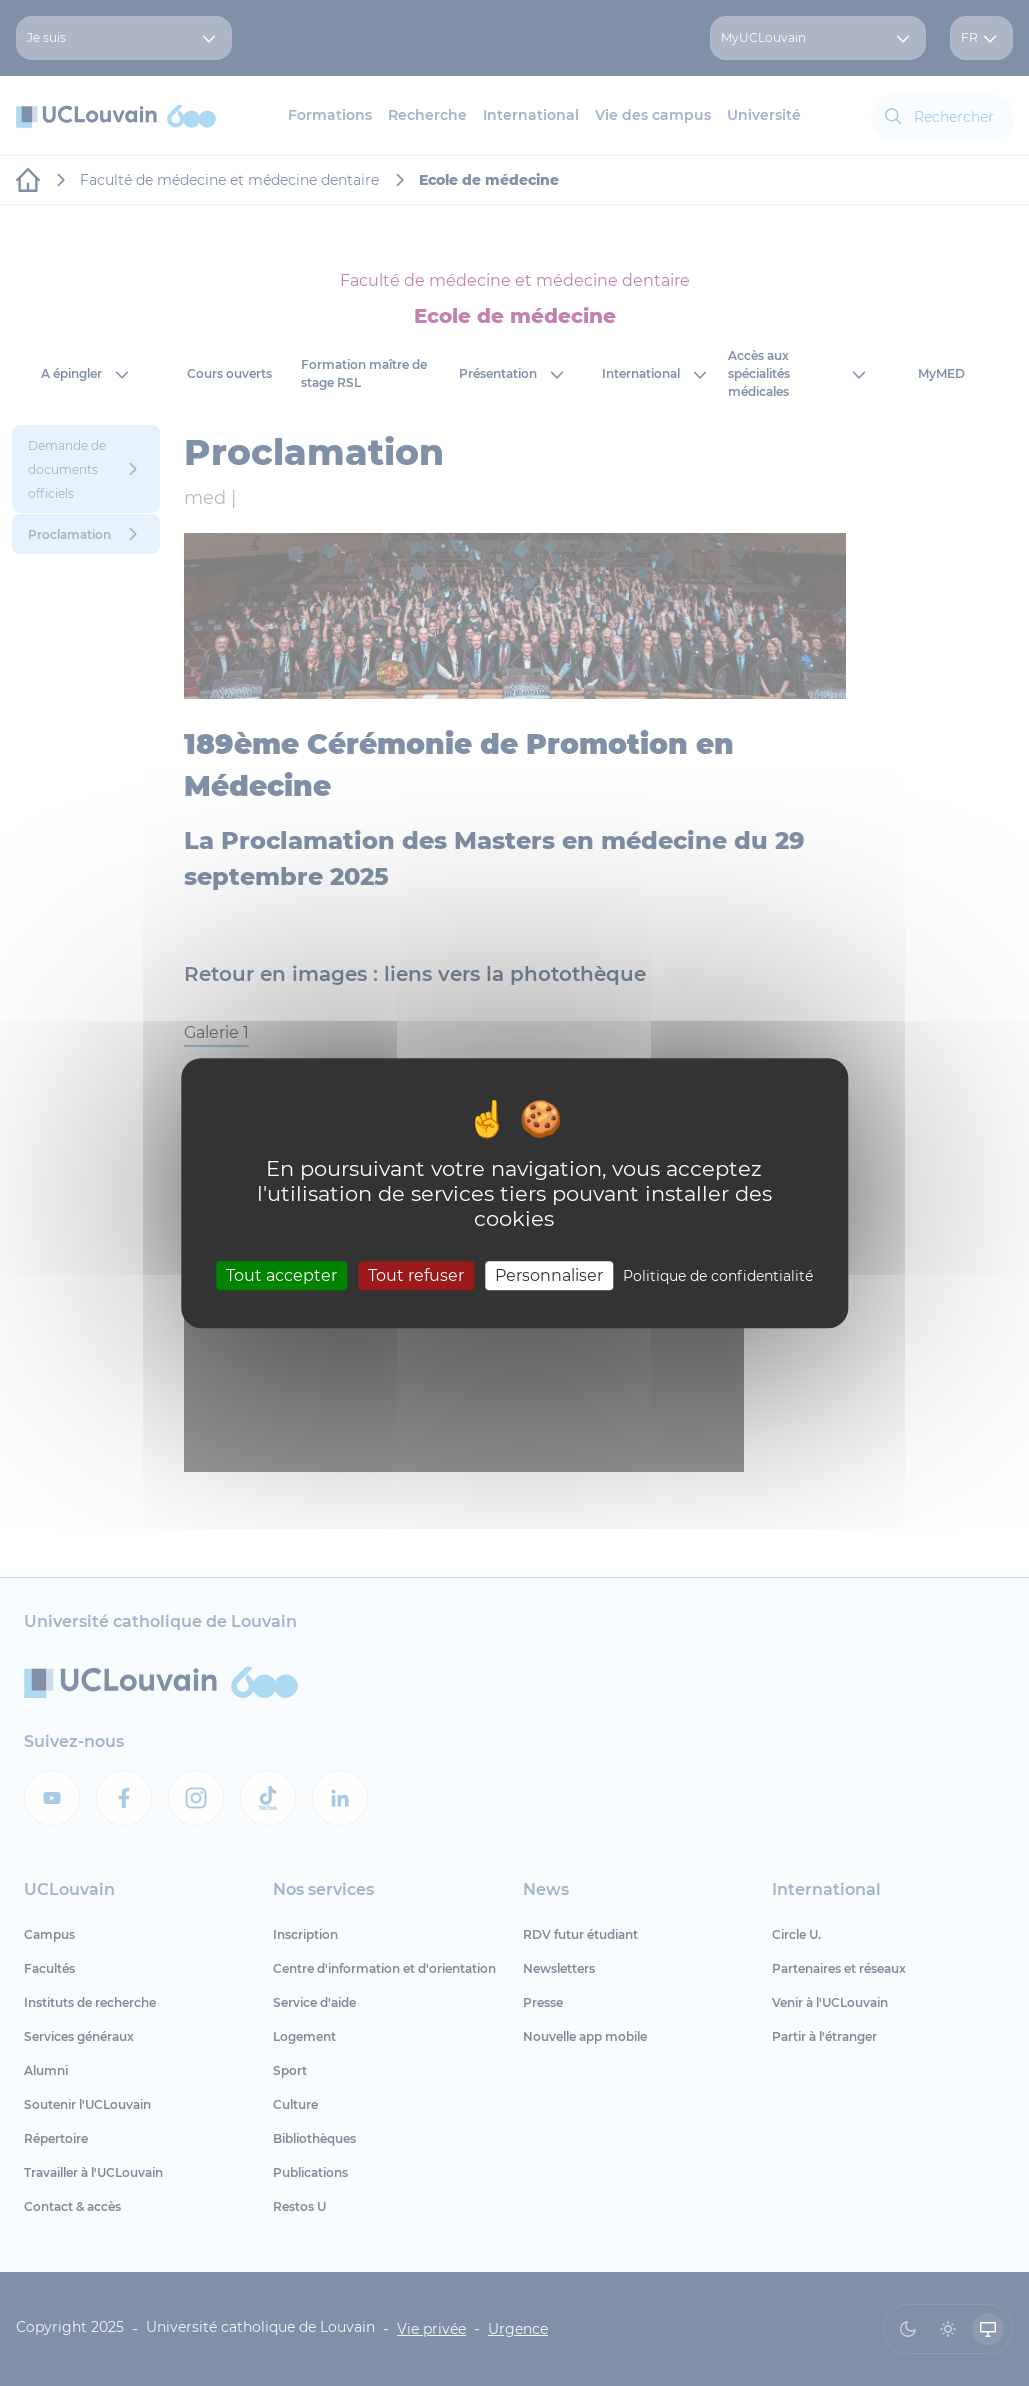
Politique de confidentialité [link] (718, 1276)
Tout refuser (416, 1275)
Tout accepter (281, 1275)
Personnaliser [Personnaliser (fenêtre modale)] (549, 1275)
